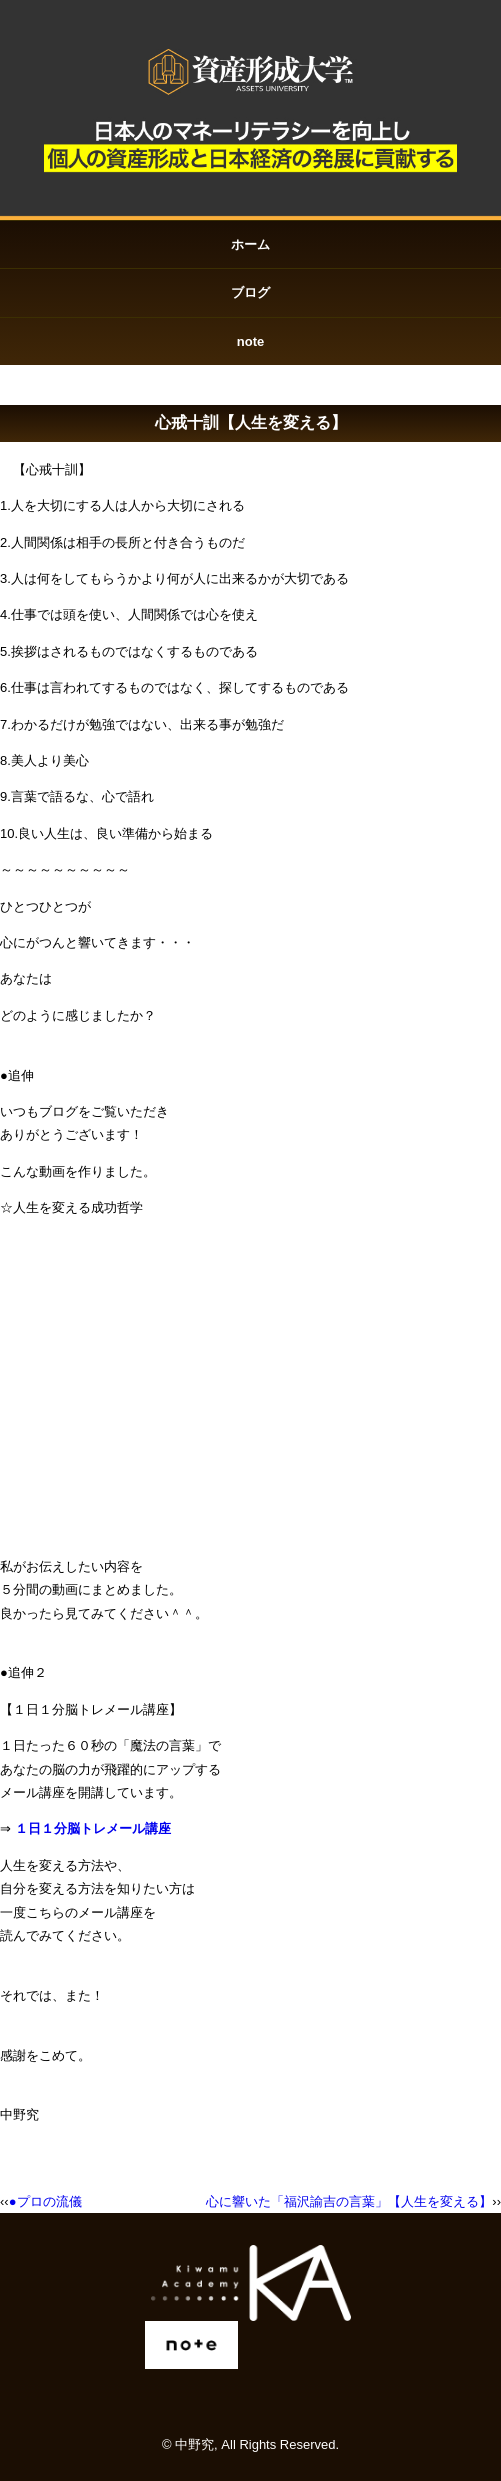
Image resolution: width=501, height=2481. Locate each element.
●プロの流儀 (45, 2201)
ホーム (250, 244)
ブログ (250, 292)
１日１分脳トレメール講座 (93, 1828)
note (250, 341)
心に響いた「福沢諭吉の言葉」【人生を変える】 (349, 2201)
